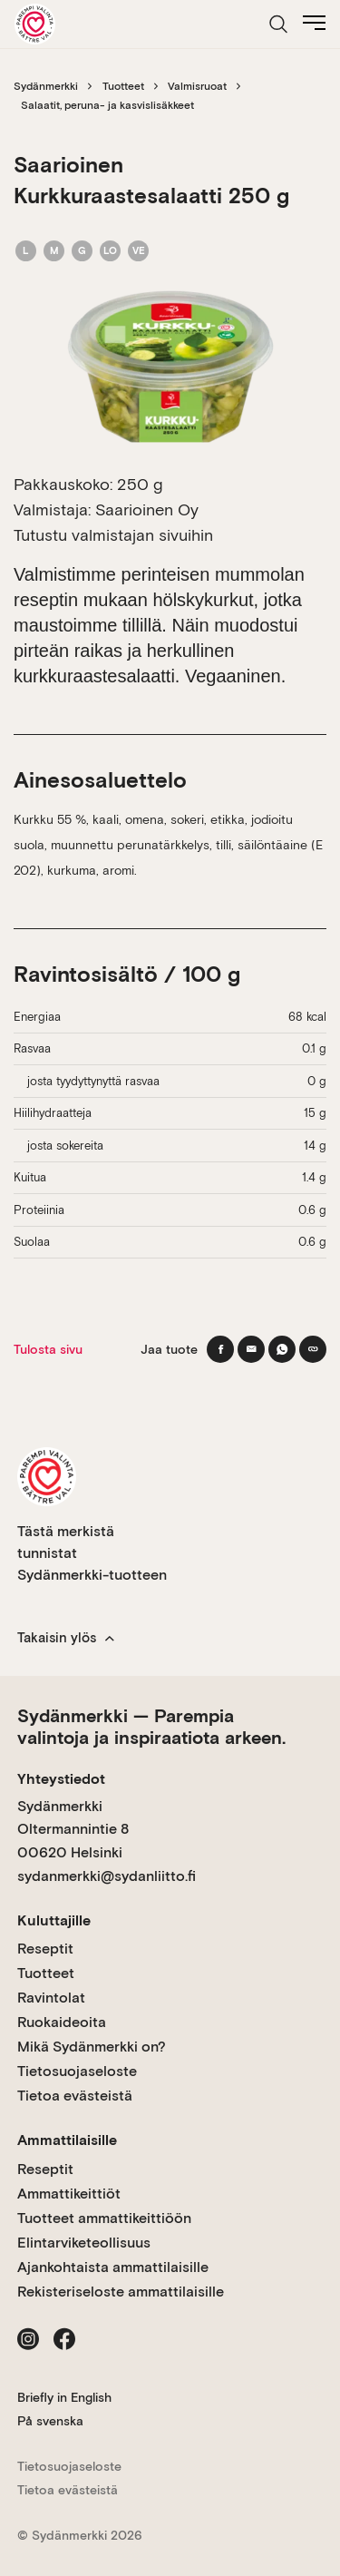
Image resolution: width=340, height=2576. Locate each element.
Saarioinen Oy (147, 509)
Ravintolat (51, 1997)
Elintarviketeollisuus (84, 2242)
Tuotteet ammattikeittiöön (104, 2218)
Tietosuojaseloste (77, 2071)
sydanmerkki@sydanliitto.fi (106, 1876)
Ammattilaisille (67, 2140)
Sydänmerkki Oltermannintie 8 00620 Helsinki (73, 1829)
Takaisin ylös (65, 1638)
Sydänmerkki (46, 86)
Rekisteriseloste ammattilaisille (120, 2291)
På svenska (50, 2421)
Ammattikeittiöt (69, 2193)
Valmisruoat (197, 86)
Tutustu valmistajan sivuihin (113, 534)
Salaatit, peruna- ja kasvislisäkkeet (107, 105)
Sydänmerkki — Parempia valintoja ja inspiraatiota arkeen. (151, 1726)
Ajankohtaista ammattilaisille (113, 2267)
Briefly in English (64, 2397)
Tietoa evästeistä (74, 2095)
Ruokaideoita (61, 2022)
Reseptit (45, 1948)
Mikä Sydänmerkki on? (91, 2046)
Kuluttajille (54, 1920)
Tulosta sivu (48, 1349)
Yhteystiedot (61, 1779)
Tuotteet (123, 86)
